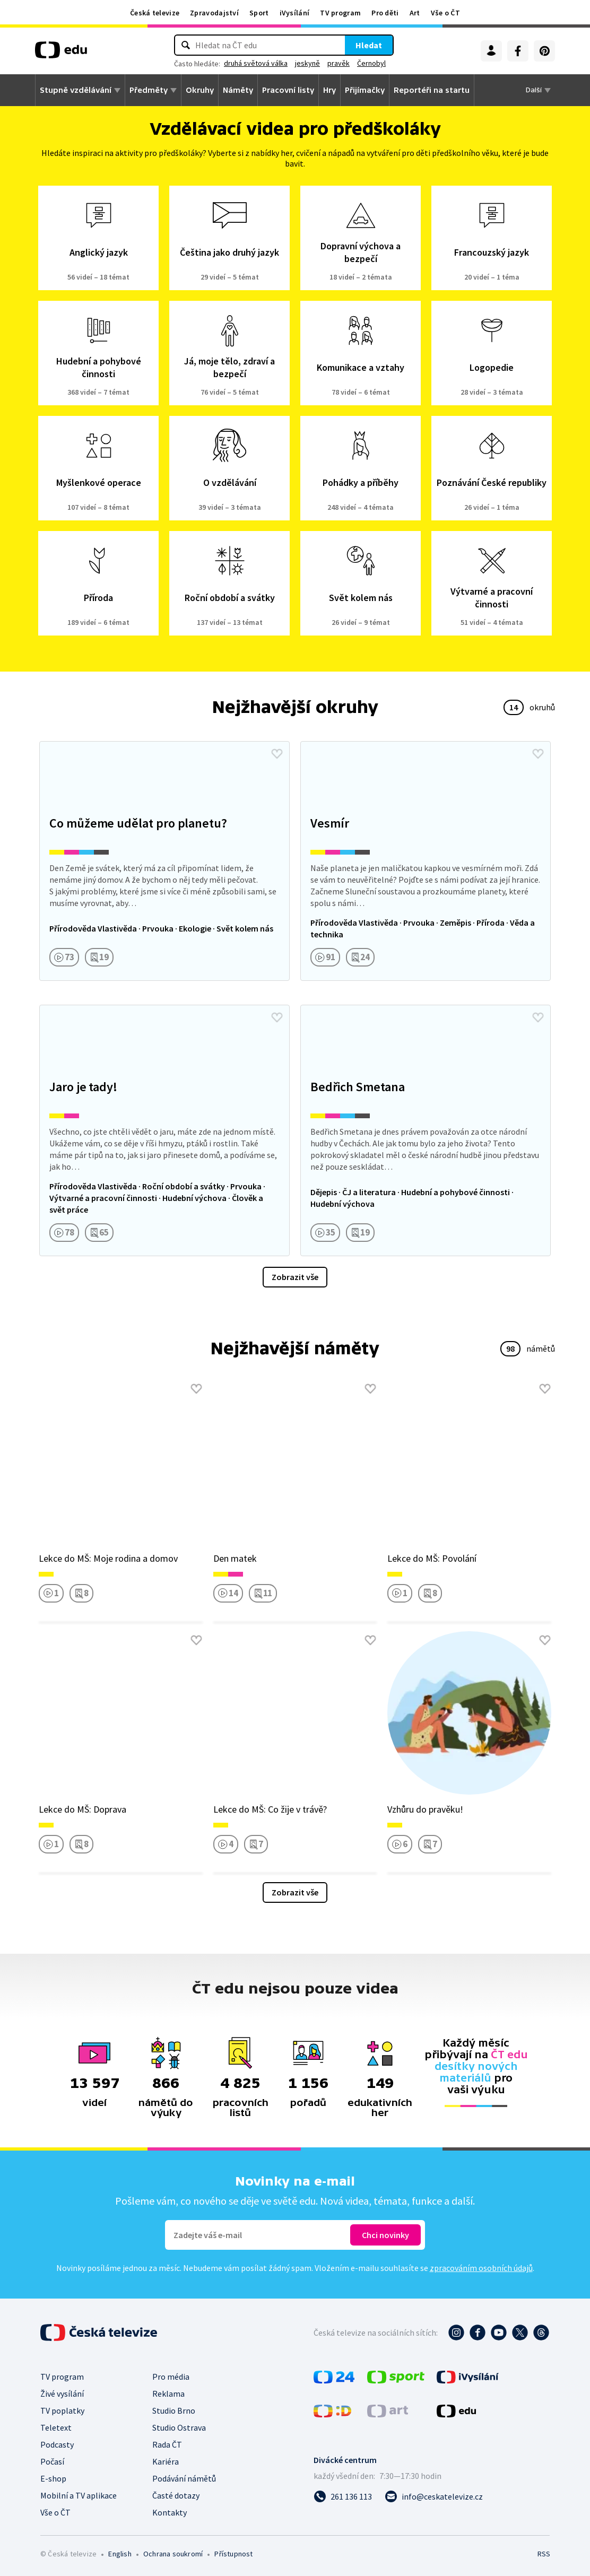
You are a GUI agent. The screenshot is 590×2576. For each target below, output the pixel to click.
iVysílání (295, 13)
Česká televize (154, 13)
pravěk (338, 63)
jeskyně (307, 63)
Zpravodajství (214, 13)
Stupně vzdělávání (75, 90)
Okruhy (200, 90)
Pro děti (384, 13)
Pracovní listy (288, 90)
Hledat (368, 45)
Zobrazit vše (295, 1277)
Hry (329, 90)
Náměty (238, 90)
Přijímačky (365, 90)
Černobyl (371, 63)
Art (415, 13)
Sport (259, 13)
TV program (340, 13)
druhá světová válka (256, 63)
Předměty (148, 90)
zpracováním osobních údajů (481, 2267)
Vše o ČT (445, 13)
